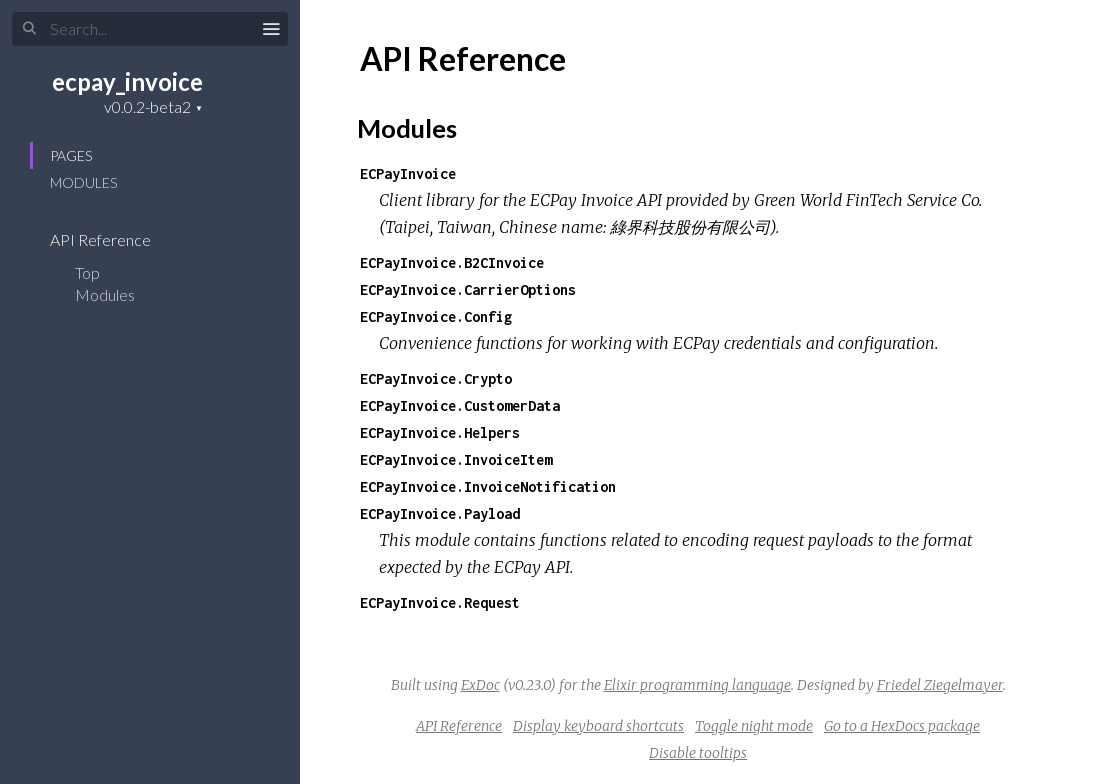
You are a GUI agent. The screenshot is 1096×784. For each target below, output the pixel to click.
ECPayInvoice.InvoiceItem (456, 459)
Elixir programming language (697, 685)
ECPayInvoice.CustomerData (460, 405)
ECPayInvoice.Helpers (440, 432)
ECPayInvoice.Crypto (436, 378)
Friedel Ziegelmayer (940, 685)
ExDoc (480, 685)
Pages (71, 155)
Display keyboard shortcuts (598, 726)
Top (87, 272)
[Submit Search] (29, 29)
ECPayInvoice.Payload (440, 513)
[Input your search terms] (150, 29)
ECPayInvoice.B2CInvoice (452, 262)
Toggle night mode (754, 726)
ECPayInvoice (408, 173)
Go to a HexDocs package (902, 726)
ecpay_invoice (127, 81)
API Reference (113, 239)
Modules (83, 182)
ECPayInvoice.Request (440, 602)
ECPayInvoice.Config (436, 316)
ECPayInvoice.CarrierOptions (468, 289)
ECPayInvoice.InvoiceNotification (488, 486)
